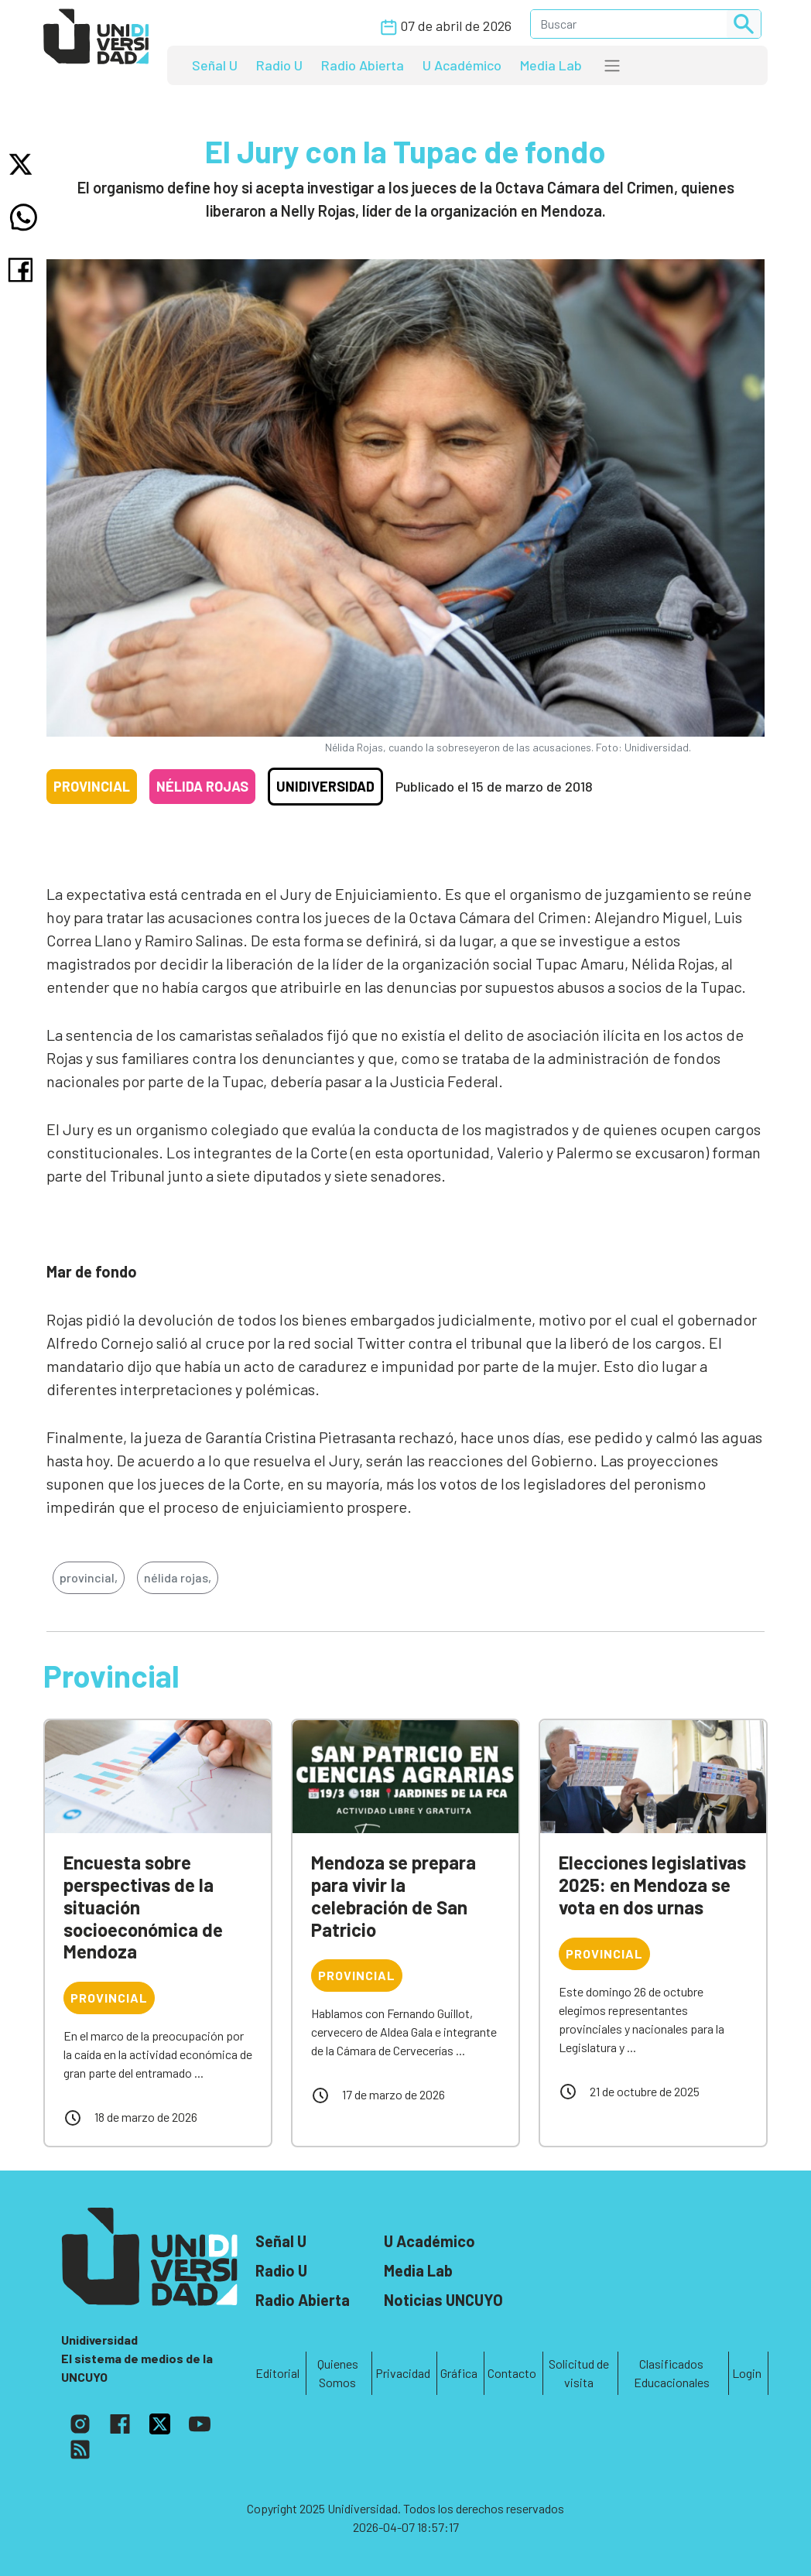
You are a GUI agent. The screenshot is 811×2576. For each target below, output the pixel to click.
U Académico (462, 65)
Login (746, 2373)
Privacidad (402, 2373)
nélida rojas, (177, 1577)
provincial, (89, 1577)
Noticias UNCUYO (443, 2299)
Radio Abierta (362, 65)
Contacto (512, 2373)
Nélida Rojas (202, 786)
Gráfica (458, 2373)
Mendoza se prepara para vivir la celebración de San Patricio (393, 1895)
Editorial (277, 2373)
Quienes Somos (337, 2373)
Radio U (279, 65)
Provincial (91, 786)
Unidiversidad (325, 786)
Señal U (215, 65)
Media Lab (551, 65)
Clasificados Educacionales (672, 2373)
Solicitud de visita (579, 2373)
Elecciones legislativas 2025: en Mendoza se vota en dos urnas (652, 1884)
